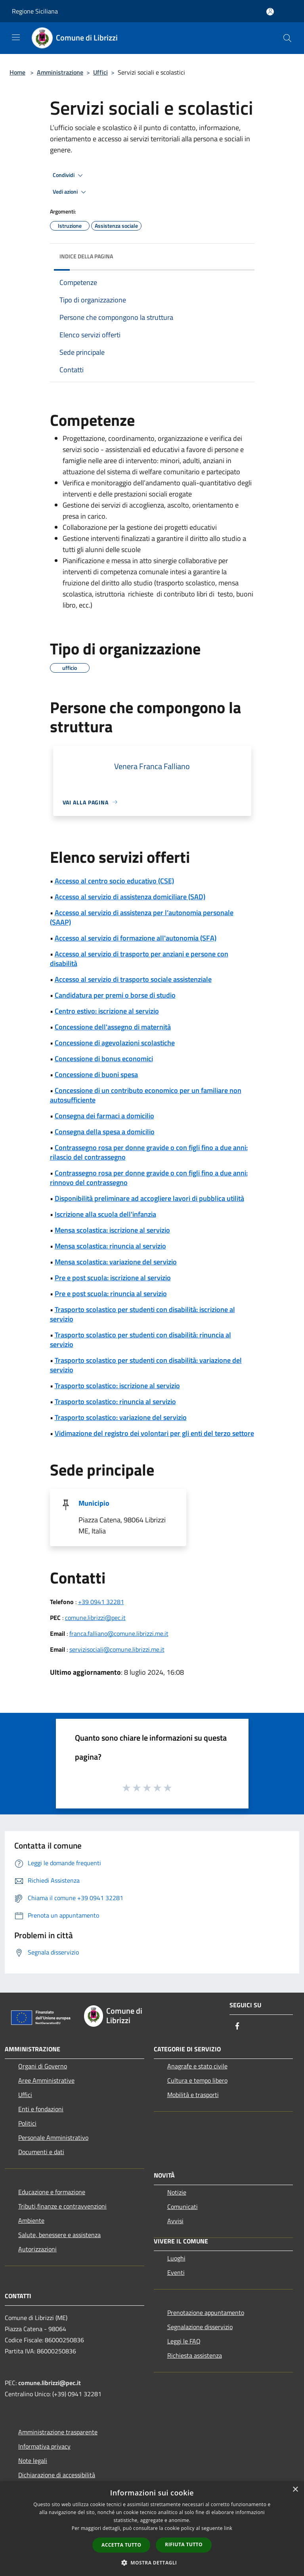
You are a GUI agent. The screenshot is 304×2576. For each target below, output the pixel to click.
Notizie (176, 2192)
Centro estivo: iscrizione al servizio (107, 1011)
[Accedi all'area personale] (270, 12)
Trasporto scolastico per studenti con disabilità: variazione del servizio (146, 1365)
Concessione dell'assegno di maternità (113, 1027)
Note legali (32, 2460)
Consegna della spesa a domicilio (105, 1131)
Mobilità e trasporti (193, 2094)
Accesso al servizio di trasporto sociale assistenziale (133, 979)
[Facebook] (237, 2026)
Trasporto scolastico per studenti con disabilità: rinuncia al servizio (140, 1339)
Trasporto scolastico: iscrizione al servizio (117, 1385)
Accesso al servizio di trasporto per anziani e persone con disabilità (139, 958)
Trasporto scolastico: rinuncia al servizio (115, 1401)
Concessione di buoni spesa (96, 1074)
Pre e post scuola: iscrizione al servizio (113, 1277)
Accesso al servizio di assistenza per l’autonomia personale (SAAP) (141, 917)
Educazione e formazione (51, 2192)
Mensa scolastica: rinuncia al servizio (110, 1246)
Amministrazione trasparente (58, 2432)
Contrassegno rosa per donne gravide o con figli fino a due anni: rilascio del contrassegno (149, 1152)
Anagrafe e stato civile (197, 2066)
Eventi (176, 2272)
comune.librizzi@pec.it (95, 1617)
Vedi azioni (70, 192)
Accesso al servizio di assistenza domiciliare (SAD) (130, 896)
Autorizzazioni (37, 2249)
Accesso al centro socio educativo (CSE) (114, 880)
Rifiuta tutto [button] (184, 2544)
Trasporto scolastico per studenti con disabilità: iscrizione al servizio (142, 1314)
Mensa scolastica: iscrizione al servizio (112, 1230)
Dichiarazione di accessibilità (56, 2475)
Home (17, 72)
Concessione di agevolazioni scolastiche (115, 1042)
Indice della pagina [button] (86, 256)
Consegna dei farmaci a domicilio (104, 1115)
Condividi (69, 175)
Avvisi (175, 2221)
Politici (27, 2123)
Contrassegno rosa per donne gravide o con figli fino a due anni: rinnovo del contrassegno (149, 1178)
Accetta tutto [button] (121, 2544)
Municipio (93, 1503)
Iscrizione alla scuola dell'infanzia (105, 1214)
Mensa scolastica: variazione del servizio (116, 1261)
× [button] (295, 2490)
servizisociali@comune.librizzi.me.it (116, 1649)
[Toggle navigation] (16, 37)
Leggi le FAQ (184, 2341)
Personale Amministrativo (53, 2137)
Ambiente (31, 2220)
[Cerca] (287, 38)
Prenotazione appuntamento (205, 2312)
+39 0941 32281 (101, 1601)
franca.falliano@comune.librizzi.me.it (118, 1633)
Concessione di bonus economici (104, 1058)
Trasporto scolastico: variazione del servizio (121, 1417)
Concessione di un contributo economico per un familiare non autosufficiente (145, 1095)
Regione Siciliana (35, 11)
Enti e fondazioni (40, 2109)
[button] (152, 2562)
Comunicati (182, 2206)
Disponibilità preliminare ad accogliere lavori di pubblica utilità (149, 1198)
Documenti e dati (41, 2152)
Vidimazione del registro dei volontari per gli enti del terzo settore (154, 1433)
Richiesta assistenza (194, 2355)
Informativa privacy (44, 2446)
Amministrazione (60, 72)
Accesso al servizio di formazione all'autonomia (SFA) (135, 938)
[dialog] (152, 2528)
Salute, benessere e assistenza (59, 2234)
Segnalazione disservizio (200, 2327)
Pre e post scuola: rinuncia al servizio (111, 1293)
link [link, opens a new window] (228, 2528)
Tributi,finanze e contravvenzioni (62, 2206)
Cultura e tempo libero (197, 2080)
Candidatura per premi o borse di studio (115, 995)
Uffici (100, 72)
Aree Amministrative (46, 2080)
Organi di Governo (42, 2066)
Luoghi (176, 2258)
